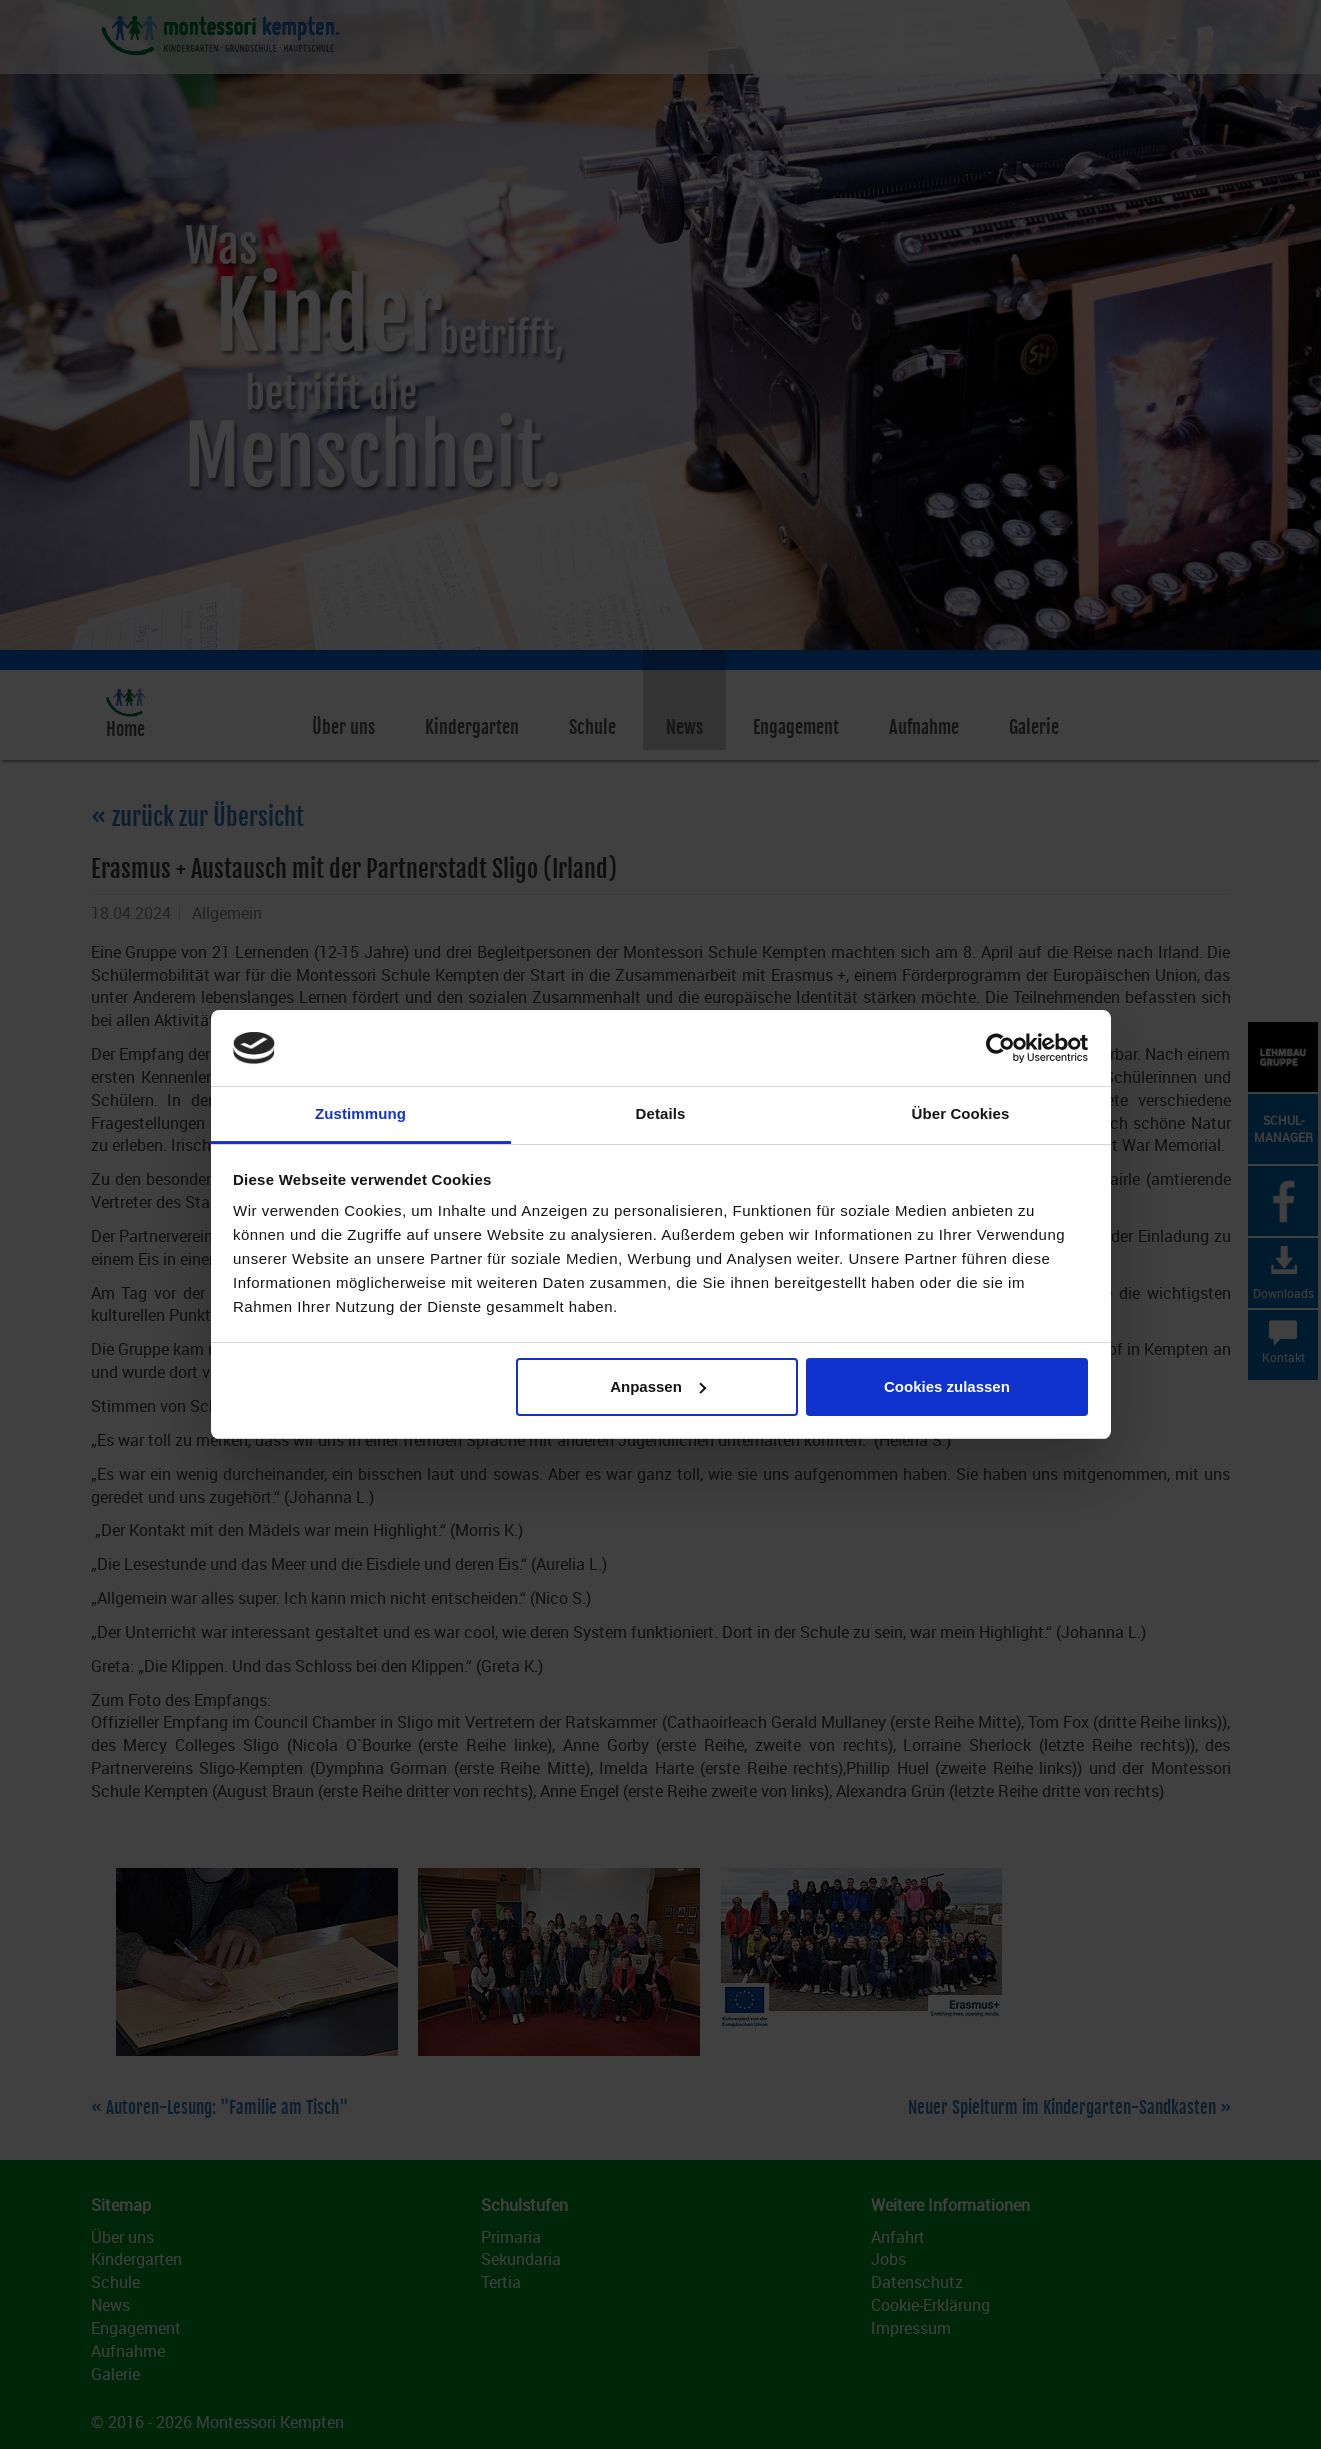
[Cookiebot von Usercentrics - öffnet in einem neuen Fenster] (1000, 1048)
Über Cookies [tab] (961, 1113)
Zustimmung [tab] (360, 1113)
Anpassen (658, 1386)
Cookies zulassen (947, 1386)
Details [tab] (661, 1113)
